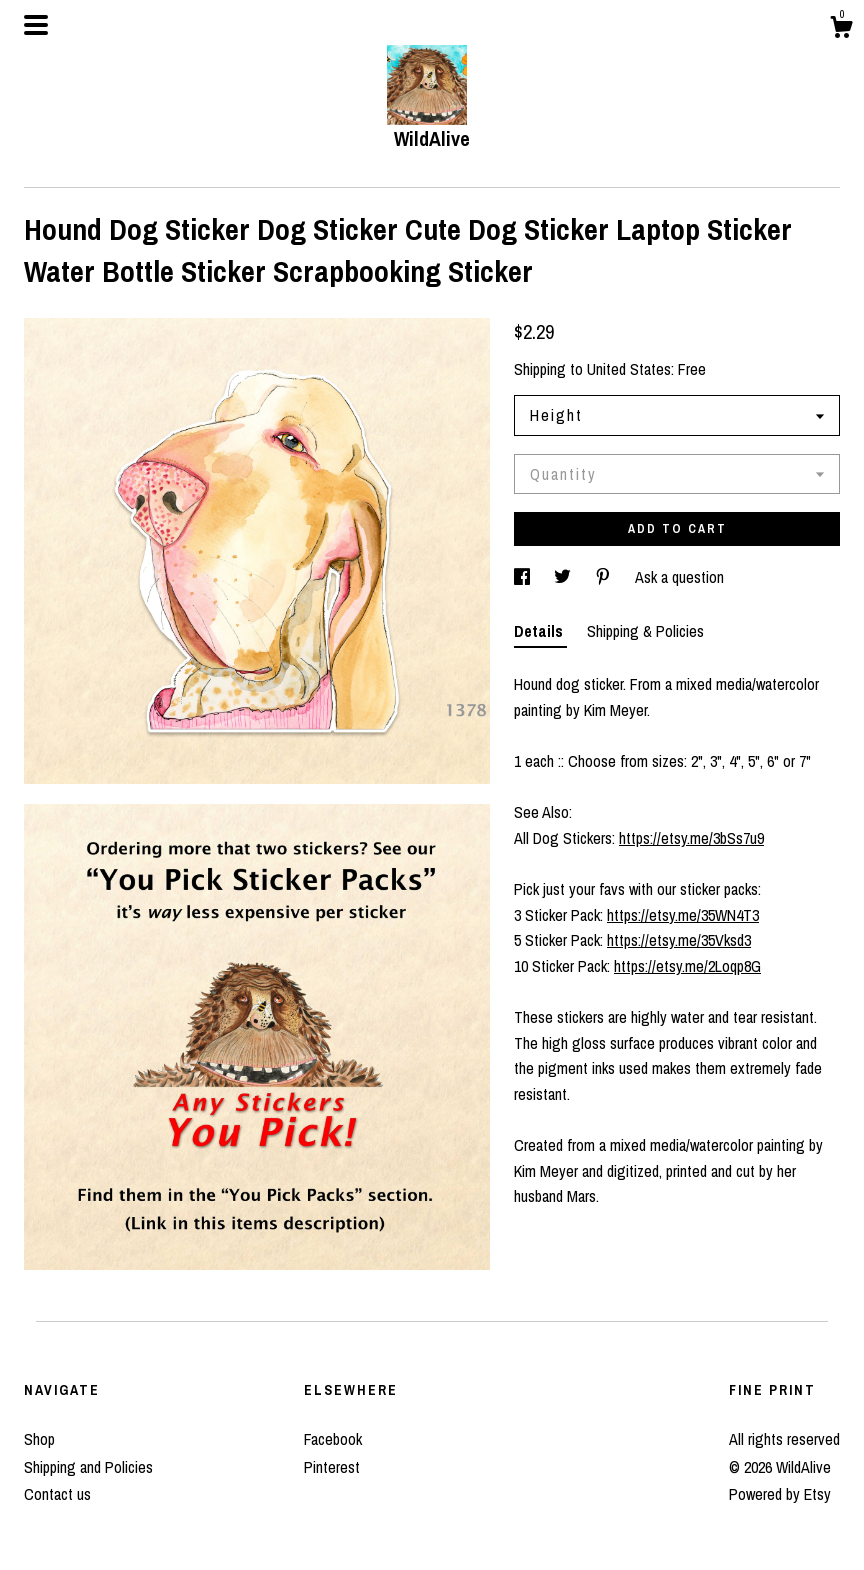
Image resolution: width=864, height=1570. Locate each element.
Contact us (57, 1494)
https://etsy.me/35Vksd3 (679, 940)
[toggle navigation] (36, 25)
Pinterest (332, 1467)
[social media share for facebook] (524, 577)
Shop (39, 1439)
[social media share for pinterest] (605, 577)
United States (629, 369)
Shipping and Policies (88, 1467)
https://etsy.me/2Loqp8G (687, 966)
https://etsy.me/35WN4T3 (683, 915)
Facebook (333, 1439)
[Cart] (841, 30)
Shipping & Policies (645, 631)
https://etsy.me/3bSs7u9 (691, 838)
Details (540, 631)
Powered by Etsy (780, 1494)
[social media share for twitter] (564, 577)
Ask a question (679, 577)
